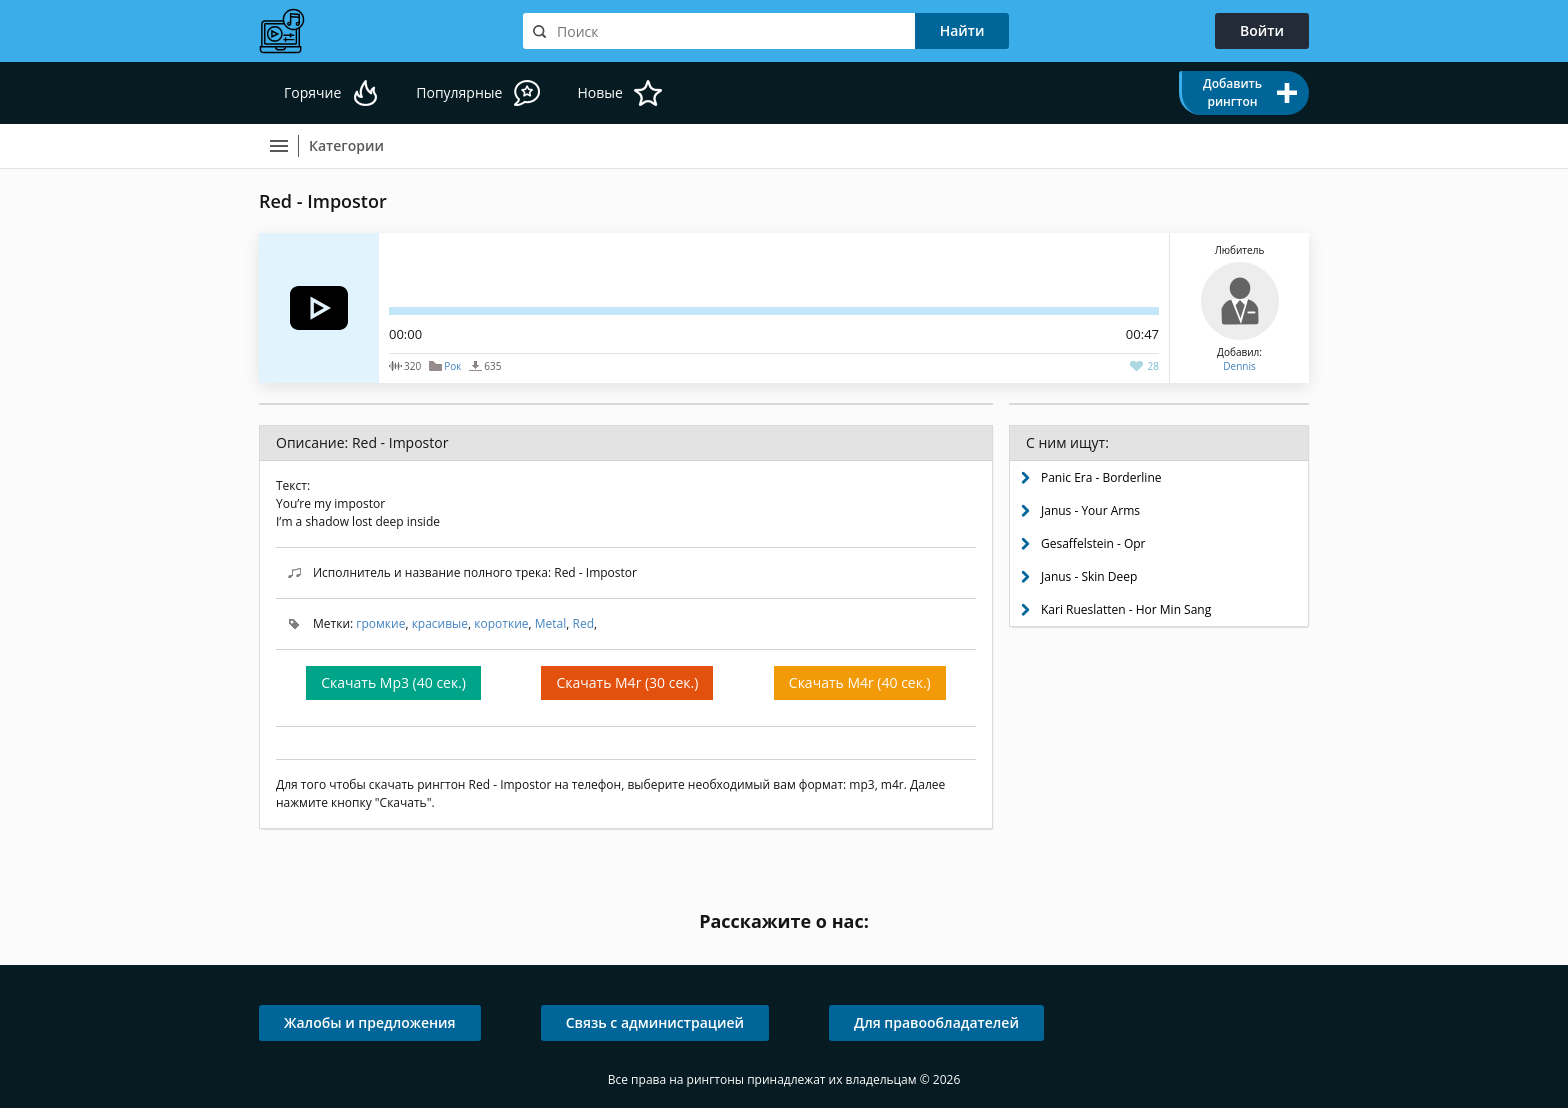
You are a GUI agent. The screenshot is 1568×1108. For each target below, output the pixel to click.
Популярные (459, 92)
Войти (1262, 30)
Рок (452, 366)
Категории (346, 145)
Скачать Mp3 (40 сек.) (393, 682)
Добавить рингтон (1232, 92)
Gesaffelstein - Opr (1093, 543)
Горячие (312, 92)
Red (584, 623)
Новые (599, 92)
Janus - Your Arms (1090, 510)
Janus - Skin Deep (1089, 576)
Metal (551, 623)
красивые (440, 623)
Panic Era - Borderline (1101, 477)
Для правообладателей (936, 1022)
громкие (380, 623)
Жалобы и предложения (370, 1022)
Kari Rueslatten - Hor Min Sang (1126, 609)
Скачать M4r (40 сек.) (860, 682)
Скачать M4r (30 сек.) (627, 682)
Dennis (1239, 366)
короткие (501, 623)
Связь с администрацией (655, 1022)
